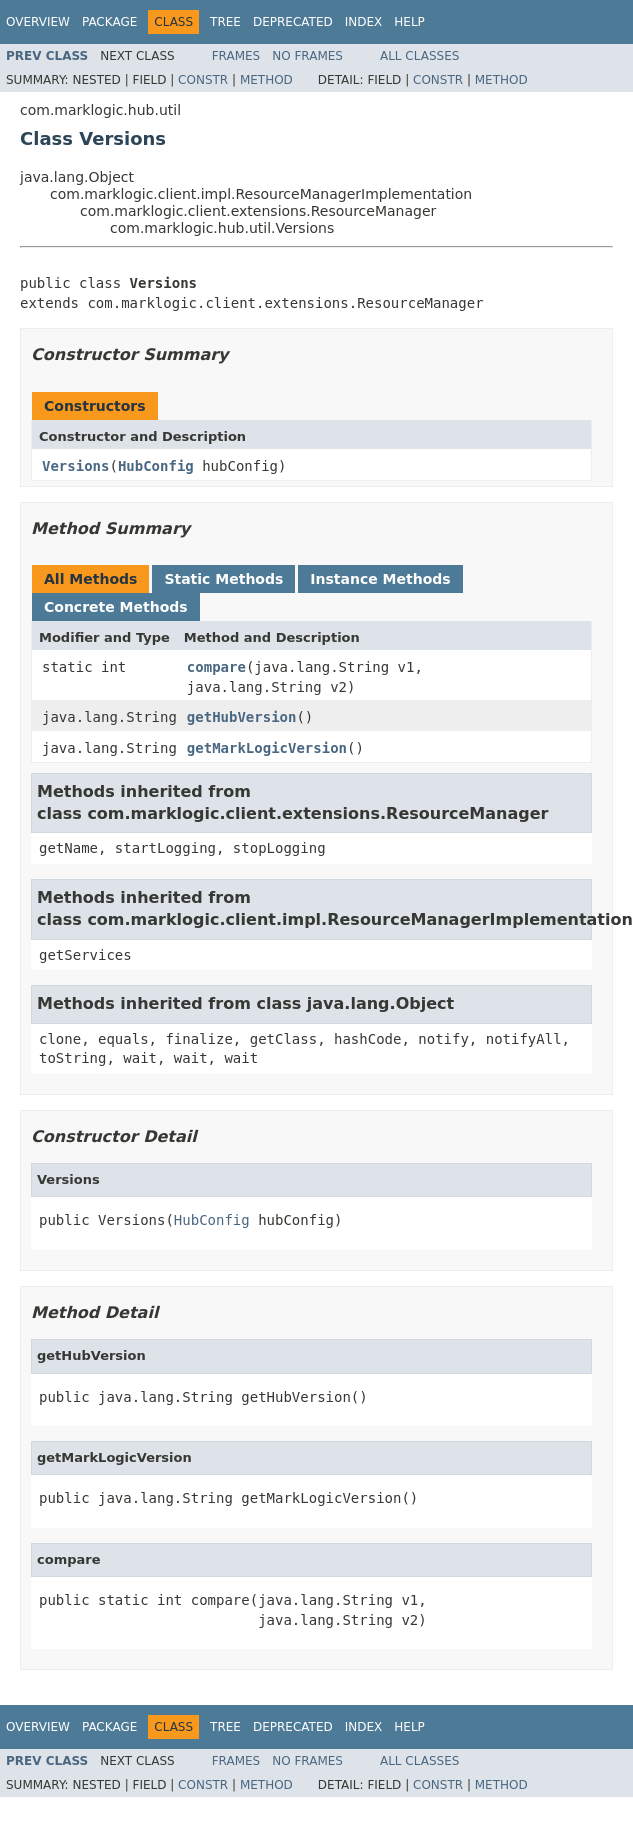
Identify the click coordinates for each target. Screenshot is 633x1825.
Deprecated (293, 22)
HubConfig (156, 466)
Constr (203, 80)
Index (364, 22)
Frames (236, 56)
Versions (75, 466)
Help (409, 22)
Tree (225, 22)
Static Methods (223, 579)
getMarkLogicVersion (267, 748)
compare (216, 667)
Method (266, 80)
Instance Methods (380, 579)
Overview (38, 22)
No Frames (307, 56)
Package (109, 22)
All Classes (419, 56)
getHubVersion (242, 717)
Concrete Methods (116, 607)
